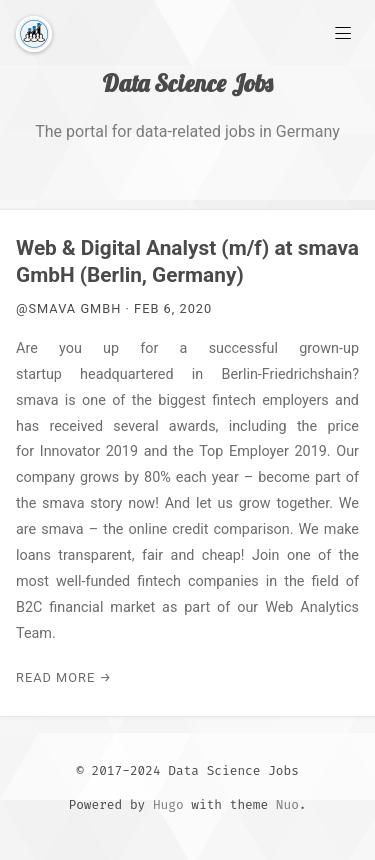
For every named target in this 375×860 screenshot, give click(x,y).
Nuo (287, 804)
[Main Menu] (343, 32)
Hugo (168, 804)
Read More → (64, 677)
